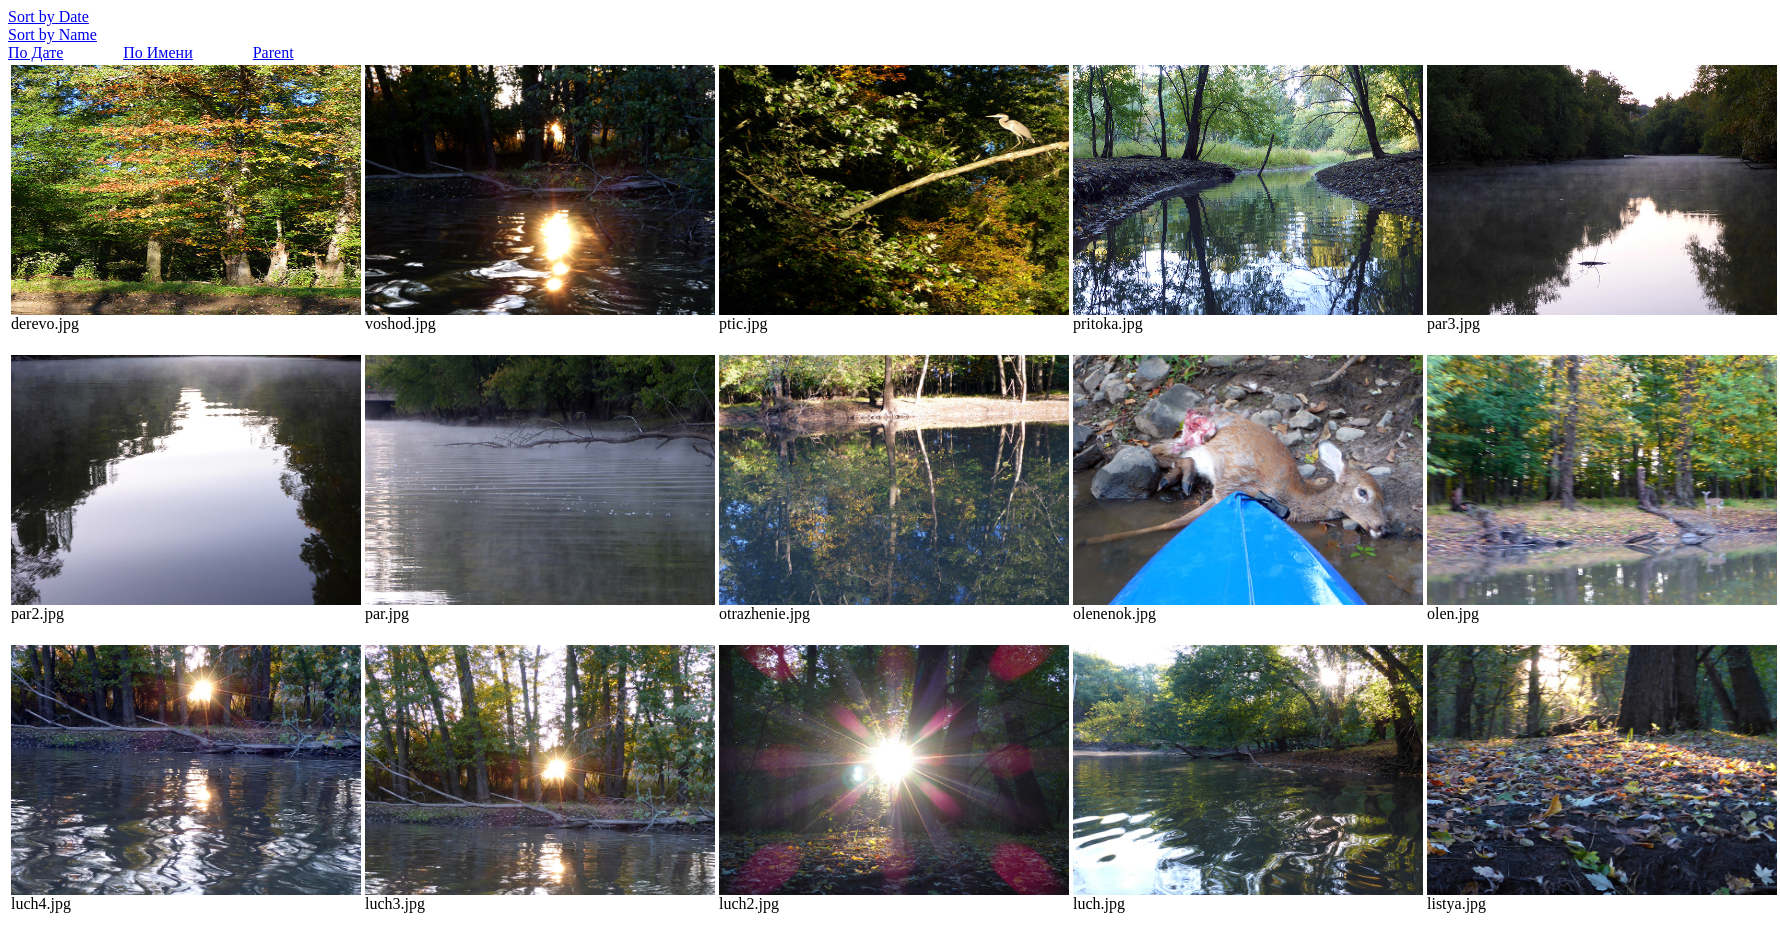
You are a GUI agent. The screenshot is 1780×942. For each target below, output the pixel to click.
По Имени (157, 52)
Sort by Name (52, 34)
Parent (273, 52)
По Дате (35, 52)
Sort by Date (48, 16)
